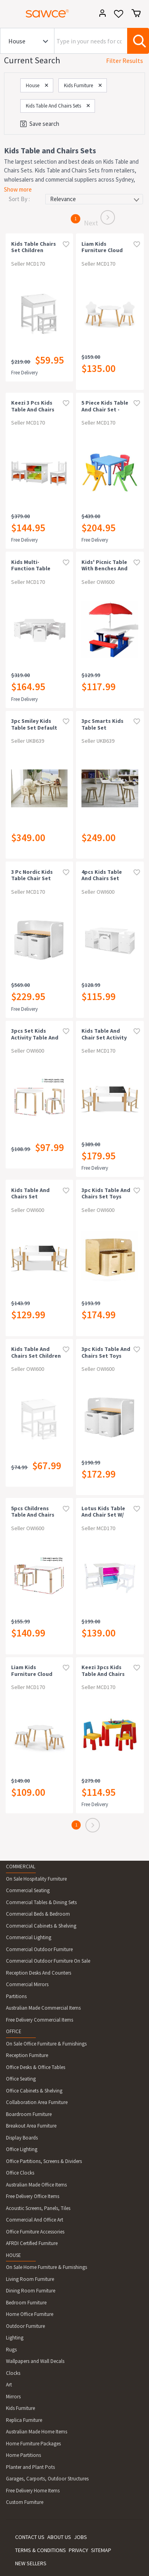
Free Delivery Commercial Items (39, 2019)
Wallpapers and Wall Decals (35, 2361)
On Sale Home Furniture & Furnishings (46, 2267)
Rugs (11, 2349)
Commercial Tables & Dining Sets (41, 1902)
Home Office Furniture (29, 2314)
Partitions (16, 1996)
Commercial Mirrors (27, 1984)
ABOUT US (59, 2537)
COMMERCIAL (20, 1866)
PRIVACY (78, 2550)
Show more (18, 189)
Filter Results (124, 61)
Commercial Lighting (28, 1937)
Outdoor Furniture (25, 2326)
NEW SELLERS (30, 2563)
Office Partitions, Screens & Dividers (44, 2161)
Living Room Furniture (30, 2279)
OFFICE (13, 2031)
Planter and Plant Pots (30, 2467)
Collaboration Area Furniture (37, 2102)
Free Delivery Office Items (32, 2196)
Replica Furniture (24, 2420)
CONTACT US (30, 2537)
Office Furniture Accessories (35, 2231)
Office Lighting (21, 2149)
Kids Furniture (20, 2408)
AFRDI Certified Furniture (32, 2243)
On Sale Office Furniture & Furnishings (46, 2043)
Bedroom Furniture (26, 2302)
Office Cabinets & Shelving (34, 2090)
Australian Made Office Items (36, 2184)
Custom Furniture (24, 2502)
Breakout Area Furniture (31, 2125)
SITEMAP (101, 2550)
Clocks (13, 2373)
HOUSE (13, 2255)
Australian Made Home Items (36, 2431)
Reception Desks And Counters (38, 1972)
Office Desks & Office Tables (35, 2067)
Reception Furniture (27, 2055)
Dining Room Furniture (30, 2290)
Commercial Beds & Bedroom (38, 1913)
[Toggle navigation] (9, 15)
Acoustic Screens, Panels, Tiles (38, 2208)
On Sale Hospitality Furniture (36, 1878)
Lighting (14, 2337)
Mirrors (13, 2396)
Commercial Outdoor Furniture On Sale (48, 1960)
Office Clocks (20, 2172)
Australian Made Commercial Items (43, 2007)
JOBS (80, 2537)
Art (9, 2384)
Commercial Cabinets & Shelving (41, 1925)
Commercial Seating (28, 1890)
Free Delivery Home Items (33, 2490)
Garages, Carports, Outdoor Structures (47, 2478)
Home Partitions (23, 2455)
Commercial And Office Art (34, 2219)
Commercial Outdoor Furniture (39, 1949)
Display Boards (22, 2137)
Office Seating (21, 2078)
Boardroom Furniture (29, 2114)
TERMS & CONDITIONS (40, 2550)
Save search (39, 123)
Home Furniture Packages (33, 2443)
